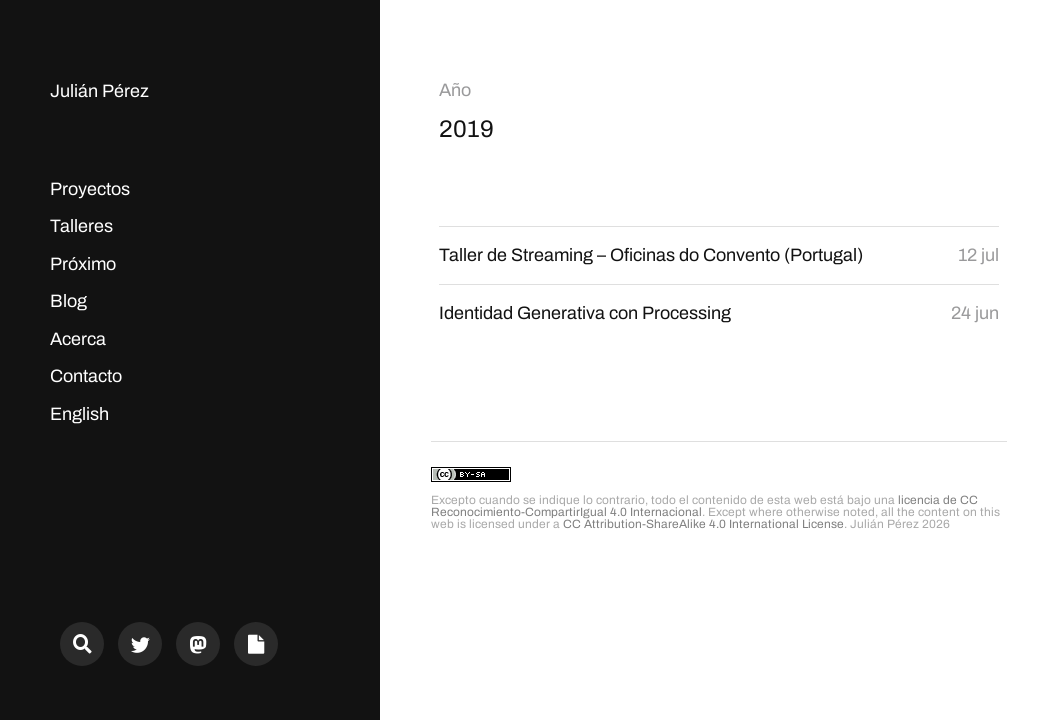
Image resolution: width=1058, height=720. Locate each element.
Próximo (83, 264)
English (79, 414)
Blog (68, 301)
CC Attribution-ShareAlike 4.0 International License (703, 524)
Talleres (81, 226)
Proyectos (90, 189)
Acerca (78, 339)
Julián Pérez (99, 91)
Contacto (86, 376)
